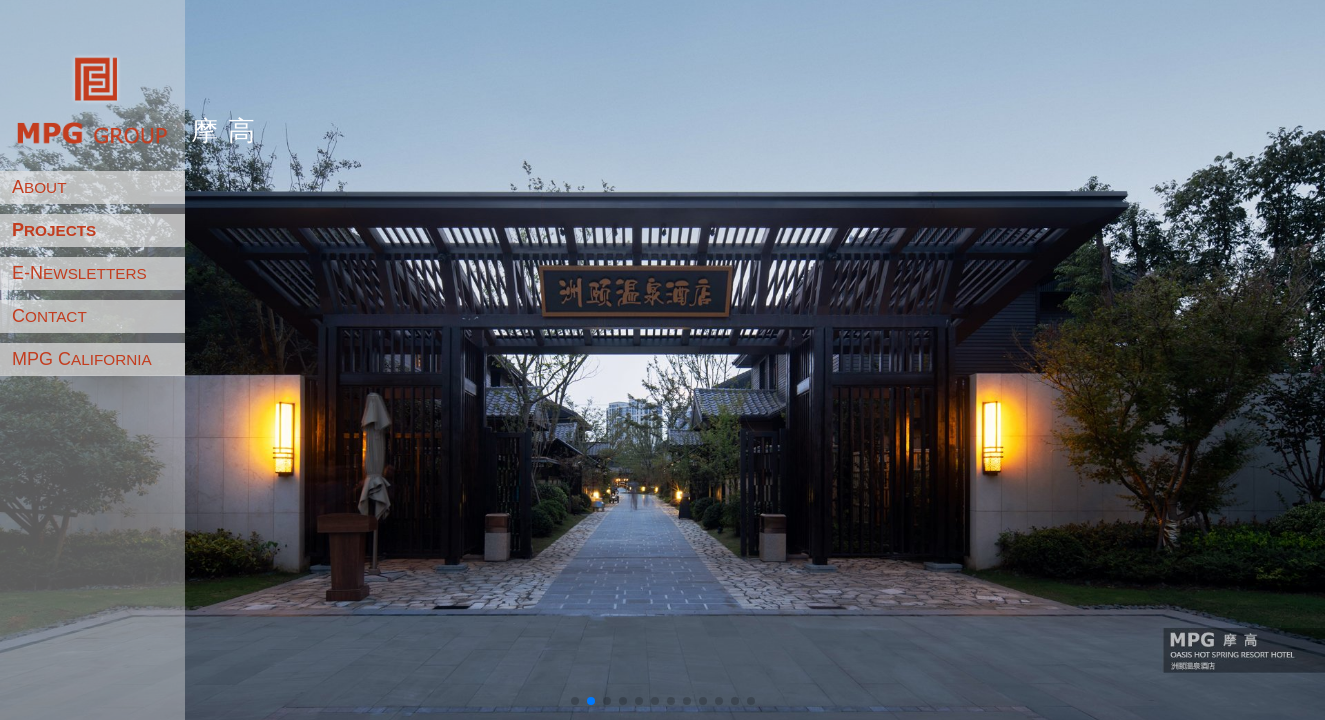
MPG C (82, 359)
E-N (79, 273)
